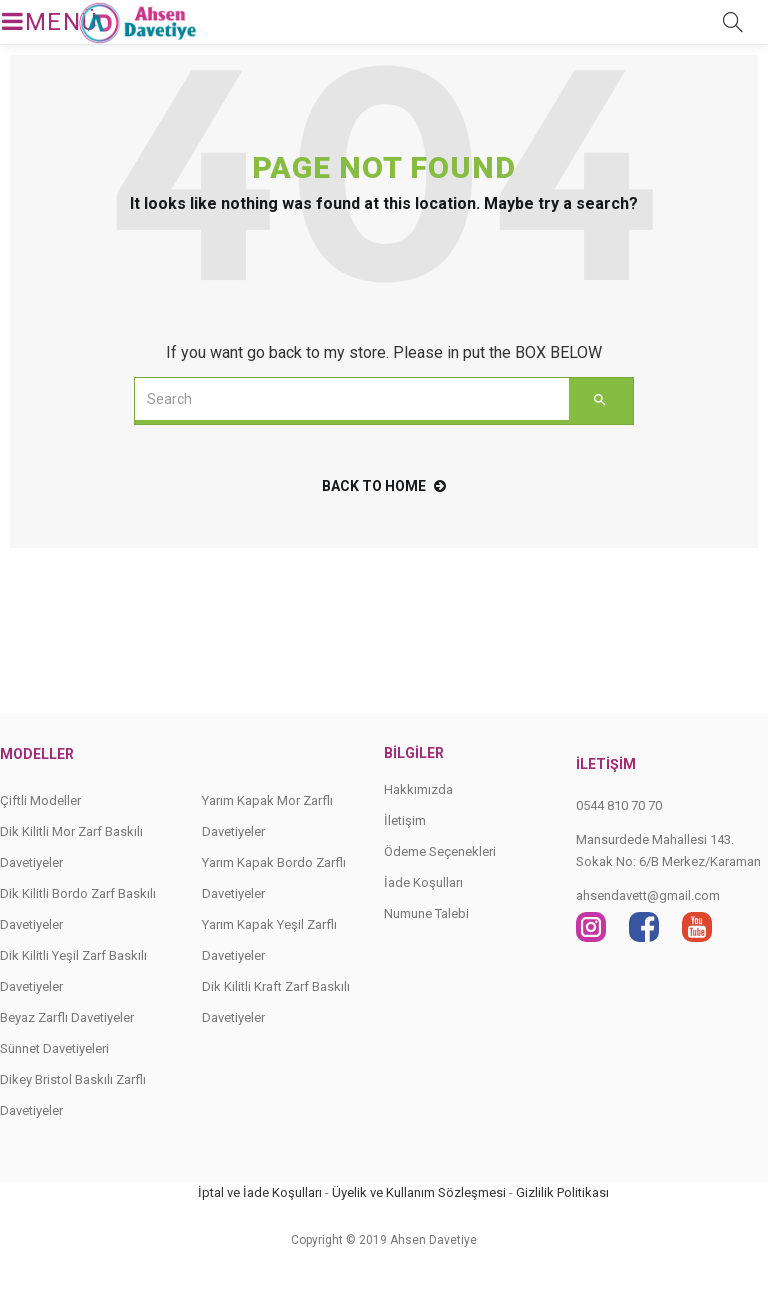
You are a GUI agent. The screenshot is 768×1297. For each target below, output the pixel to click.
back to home (384, 486)
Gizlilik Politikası (562, 1192)
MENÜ (32, 22)
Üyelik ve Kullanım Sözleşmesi (419, 1192)
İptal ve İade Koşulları (260, 1192)
